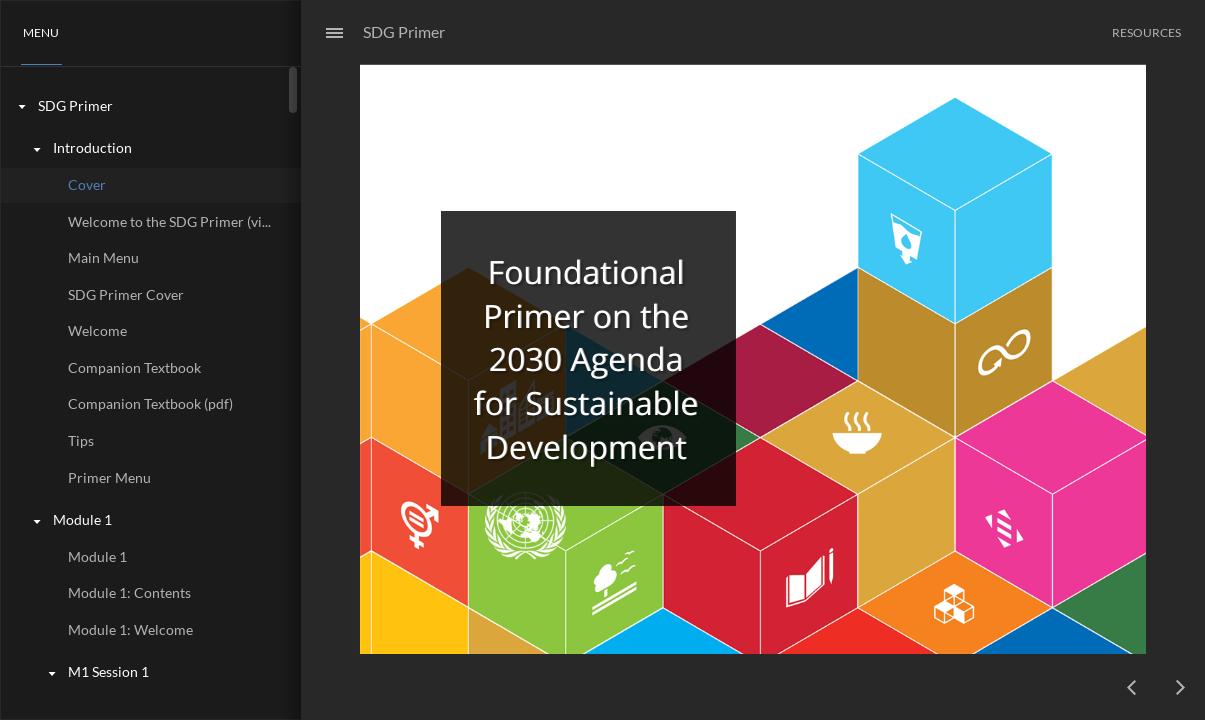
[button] (41, 33)
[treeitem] (150, 106)
